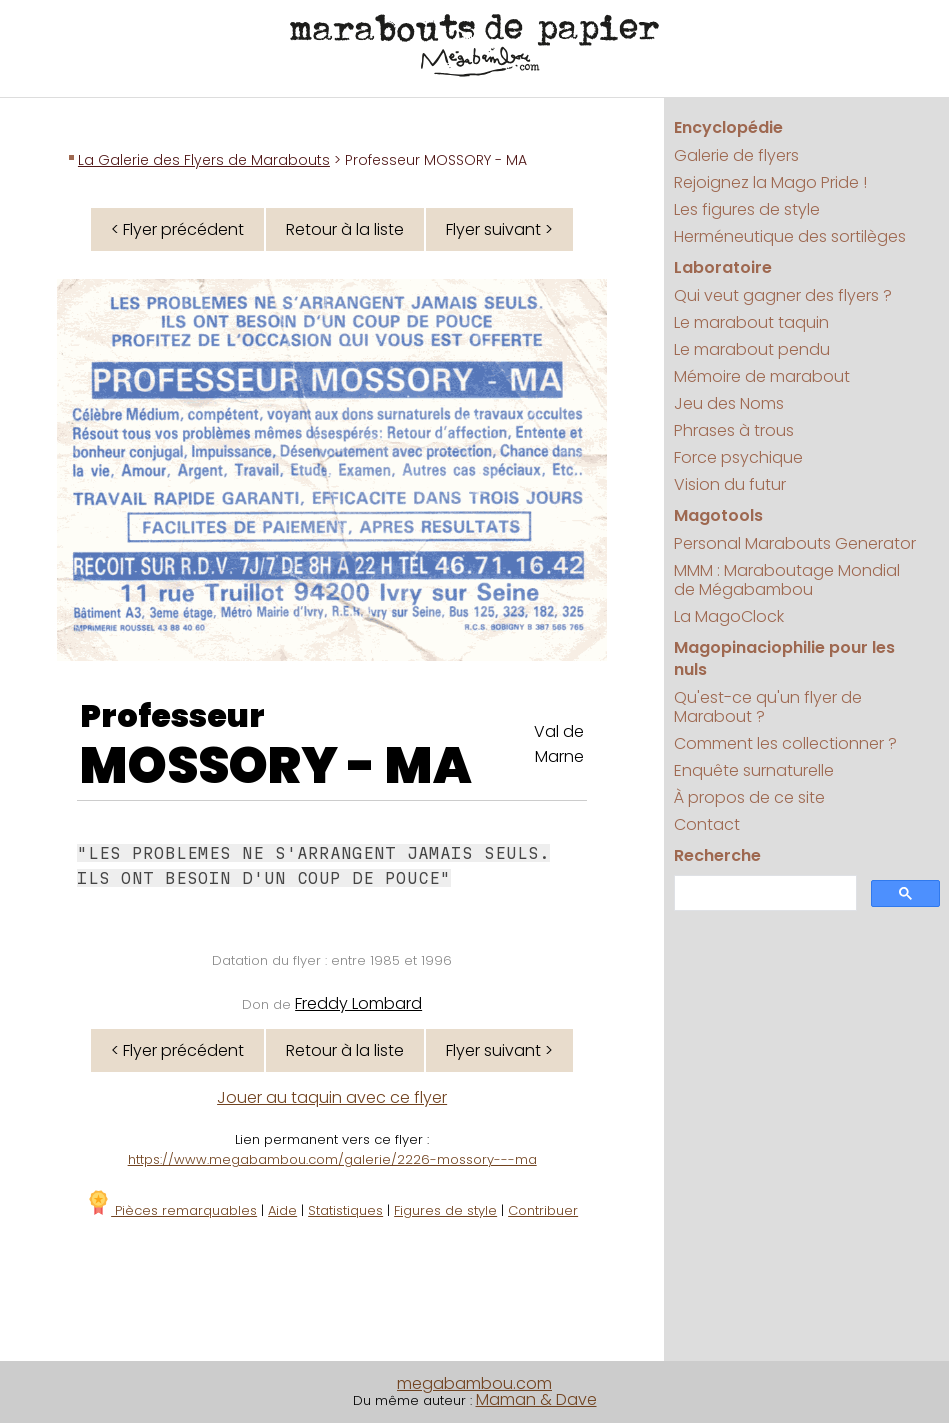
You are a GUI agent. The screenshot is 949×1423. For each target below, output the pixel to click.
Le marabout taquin (751, 322)
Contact (707, 824)
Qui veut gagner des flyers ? (783, 295)
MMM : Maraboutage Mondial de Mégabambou (787, 580)
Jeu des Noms (729, 403)
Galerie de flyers (736, 155)
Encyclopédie (728, 127)
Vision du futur (730, 484)
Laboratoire (723, 267)
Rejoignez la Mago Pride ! (770, 182)
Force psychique (738, 457)
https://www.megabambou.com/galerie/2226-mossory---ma (332, 1159)
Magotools (718, 515)
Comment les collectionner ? (785, 743)
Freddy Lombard (358, 1003)
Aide (282, 1210)
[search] (763, 893)
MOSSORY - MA (276, 766)
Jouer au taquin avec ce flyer (332, 1097)
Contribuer (543, 1210)
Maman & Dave (536, 1399)
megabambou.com (474, 1383)
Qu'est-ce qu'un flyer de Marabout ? (768, 707)
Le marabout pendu (752, 349)
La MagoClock (729, 616)
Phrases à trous (734, 430)
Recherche (717, 855)
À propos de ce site (749, 797)
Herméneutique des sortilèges (790, 236)
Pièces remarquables (171, 1210)
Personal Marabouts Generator (795, 543)
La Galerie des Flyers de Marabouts (204, 160)
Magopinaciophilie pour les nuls (784, 658)
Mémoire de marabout (762, 376)
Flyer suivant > (499, 229)
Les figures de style (747, 209)
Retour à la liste (345, 229)
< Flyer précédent (177, 229)
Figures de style (445, 1210)
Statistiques (345, 1210)
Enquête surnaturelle (754, 770)
